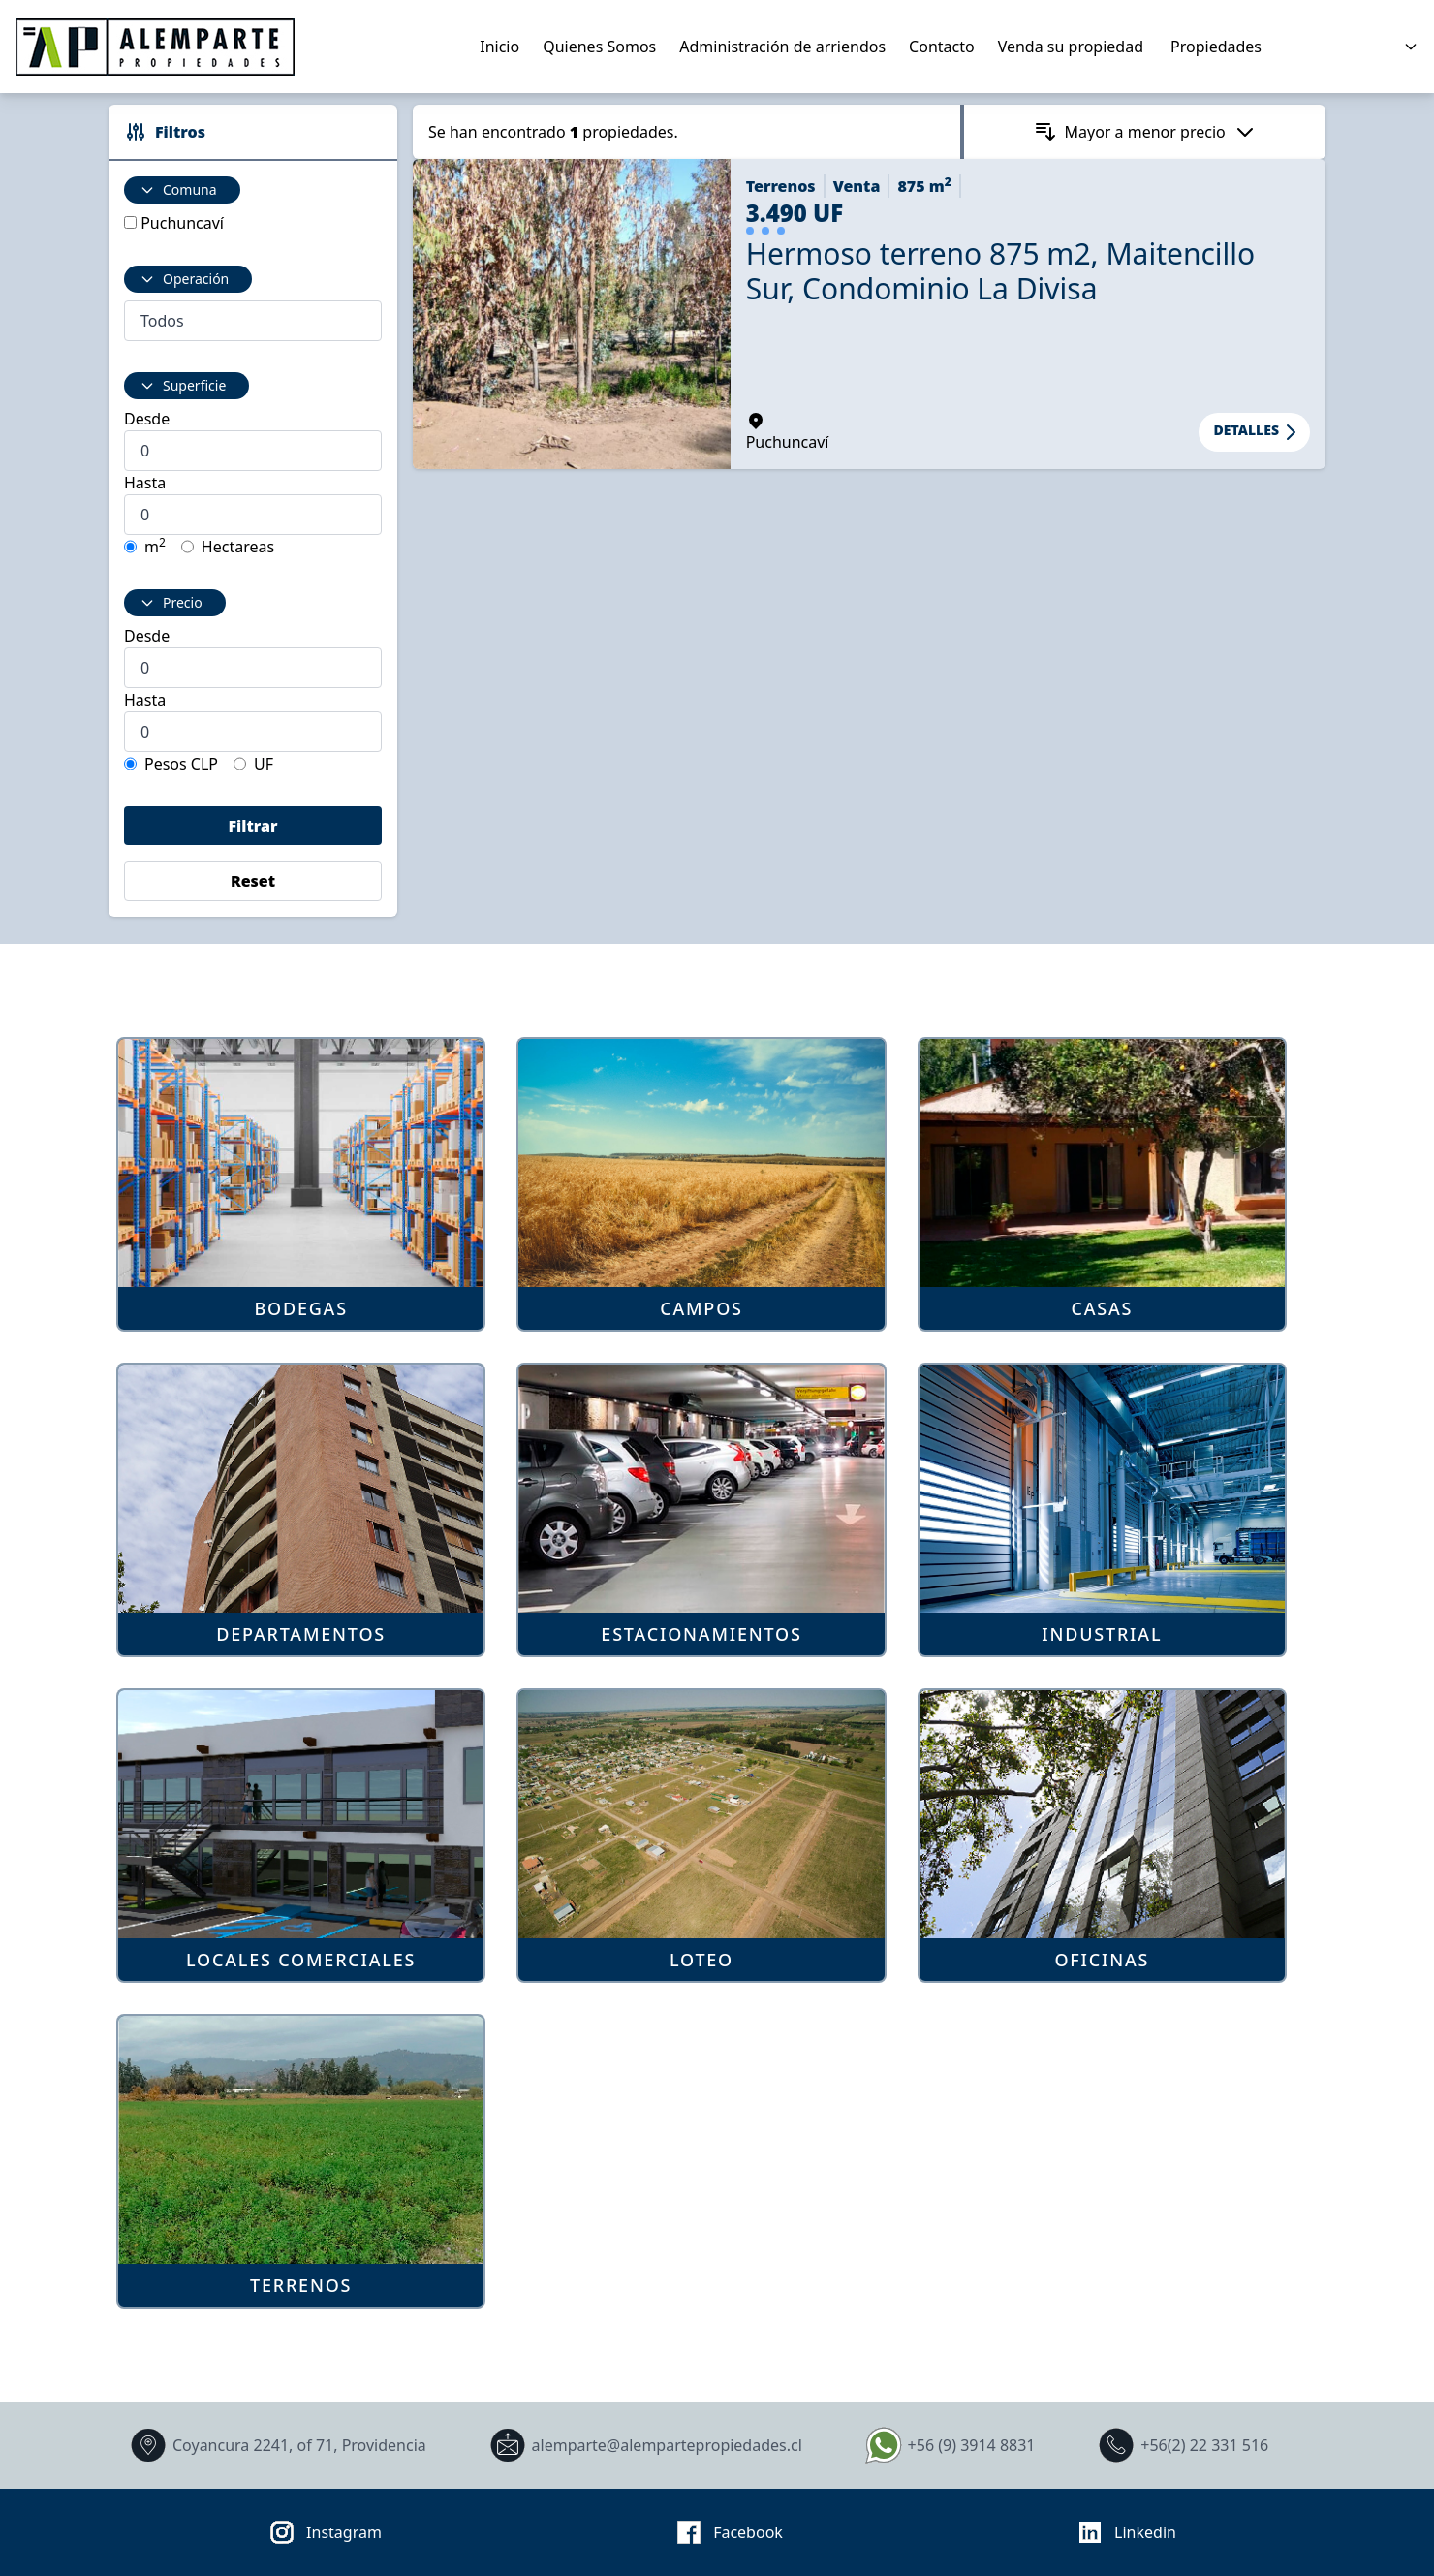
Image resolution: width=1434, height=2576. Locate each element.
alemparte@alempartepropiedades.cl (642, 2445)
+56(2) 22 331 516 (1180, 2445)
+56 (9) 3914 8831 (947, 2445)
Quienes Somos (599, 46)
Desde (147, 418)
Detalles (1258, 432)
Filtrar (252, 825)
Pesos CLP (181, 763)
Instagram (320, 2532)
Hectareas (238, 546)
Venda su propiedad (1070, 46)
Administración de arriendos (782, 46)
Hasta (145, 482)
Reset (253, 881)
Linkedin (1121, 2532)
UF (263, 763)
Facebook (724, 2532)
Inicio (499, 46)
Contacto (942, 46)
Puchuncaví (182, 223)
